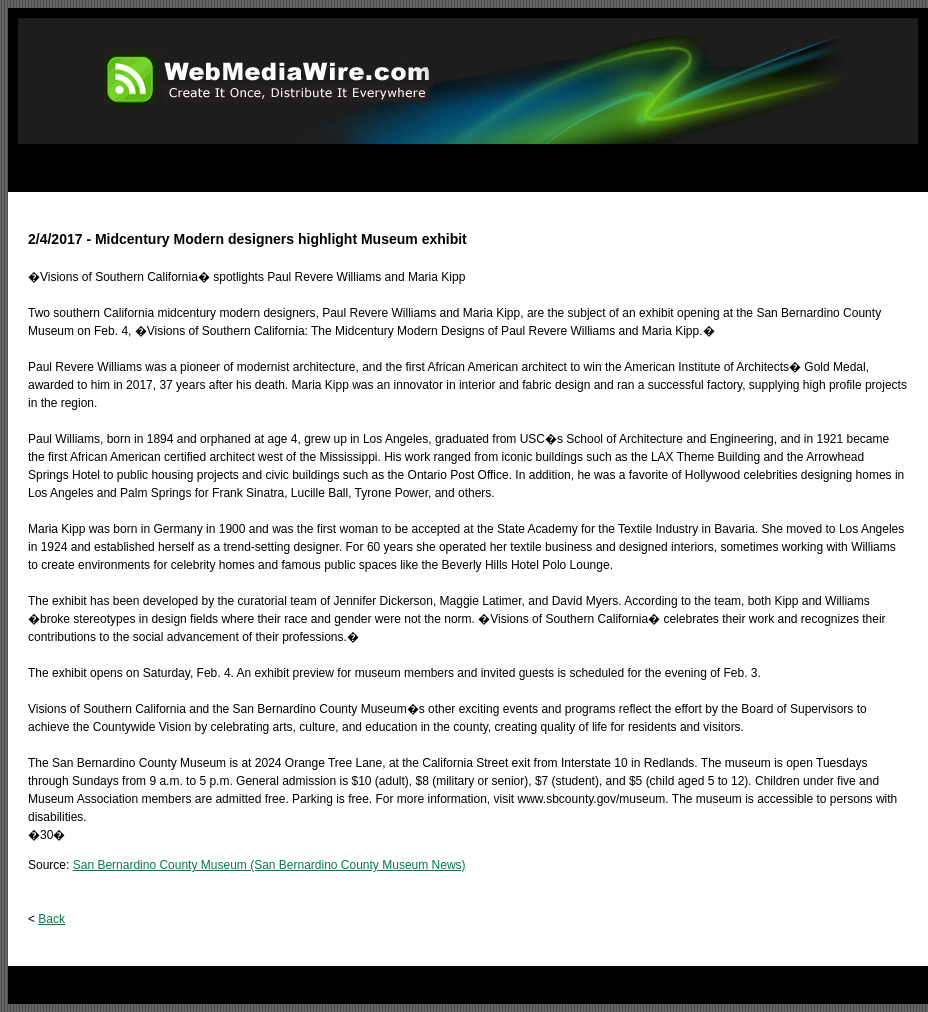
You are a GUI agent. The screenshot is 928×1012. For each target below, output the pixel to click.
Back (51, 919)
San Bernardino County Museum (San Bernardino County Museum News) (269, 865)
